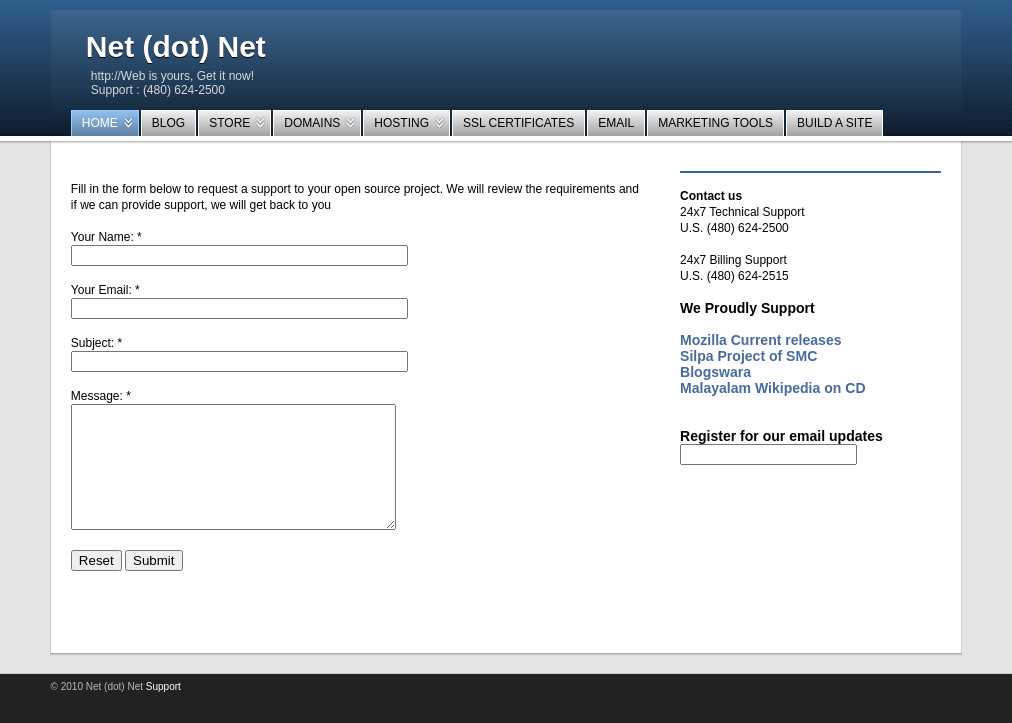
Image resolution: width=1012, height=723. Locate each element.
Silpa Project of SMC (748, 356)
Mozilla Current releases (760, 340)
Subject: (92, 343)
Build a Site (834, 123)
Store (229, 123)
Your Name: (102, 237)
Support (163, 710)
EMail (616, 123)
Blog (168, 123)
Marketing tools (715, 123)
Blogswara (715, 372)
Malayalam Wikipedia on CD (772, 388)
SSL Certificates (518, 123)
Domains (312, 123)
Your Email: (101, 290)
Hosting (401, 123)
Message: (97, 396)
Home (100, 123)
